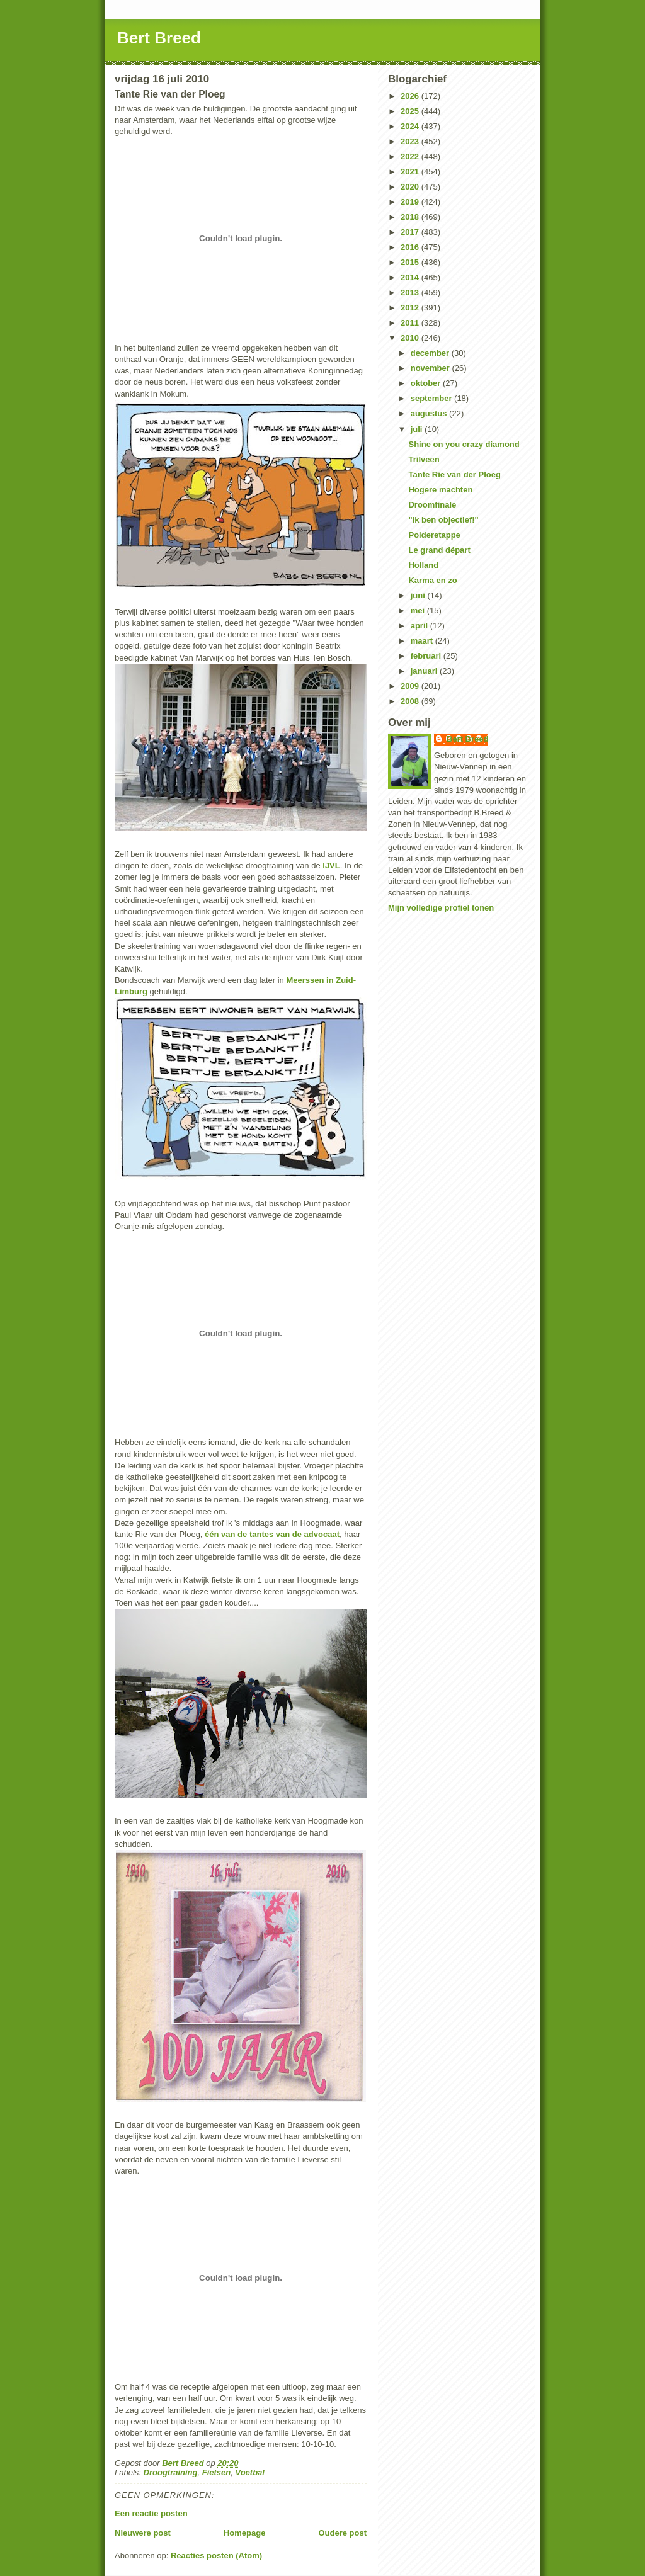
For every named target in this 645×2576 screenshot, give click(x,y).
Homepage (244, 2533)
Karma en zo (432, 580)
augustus (430, 413)
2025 (411, 111)
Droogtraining (171, 2472)
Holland (423, 565)
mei (419, 610)
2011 (411, 322)
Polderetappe (434, 535)
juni (419, 595)
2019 (411, 202)
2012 (411, 307)
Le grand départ (439, 550)
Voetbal (249, 2472)
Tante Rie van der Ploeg (454, 474)
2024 (411, 126)
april (420, 625)
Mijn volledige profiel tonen (441, 907)
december (431, 353)
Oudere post (342, 2533)
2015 (411, 262)
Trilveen (423, 459)
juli (418, 429)
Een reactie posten (151, 2513)
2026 (411, 96)
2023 (411, 141)
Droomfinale (432, 504)
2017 (411, 232)
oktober (427, 383)
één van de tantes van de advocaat (272, 1534)
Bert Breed (159, 37)
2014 (411, 277)
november (431, 368)
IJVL (331, 865)
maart (423, 640)
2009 (411, 686)
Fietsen (216, 2472)
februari (427, 656)
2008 (411, 701)
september (432, 398)
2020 (411, 186)
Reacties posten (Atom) (216, 2555)
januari (425, 671)
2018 (411, 217)
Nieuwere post (143, 2533)
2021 (411, 171)
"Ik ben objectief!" (443, 520)
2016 (411, 247)
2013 (411, 292)
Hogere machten (440, 489)
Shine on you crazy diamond (463, 444)
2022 (411, 156)
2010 (411, 338)
